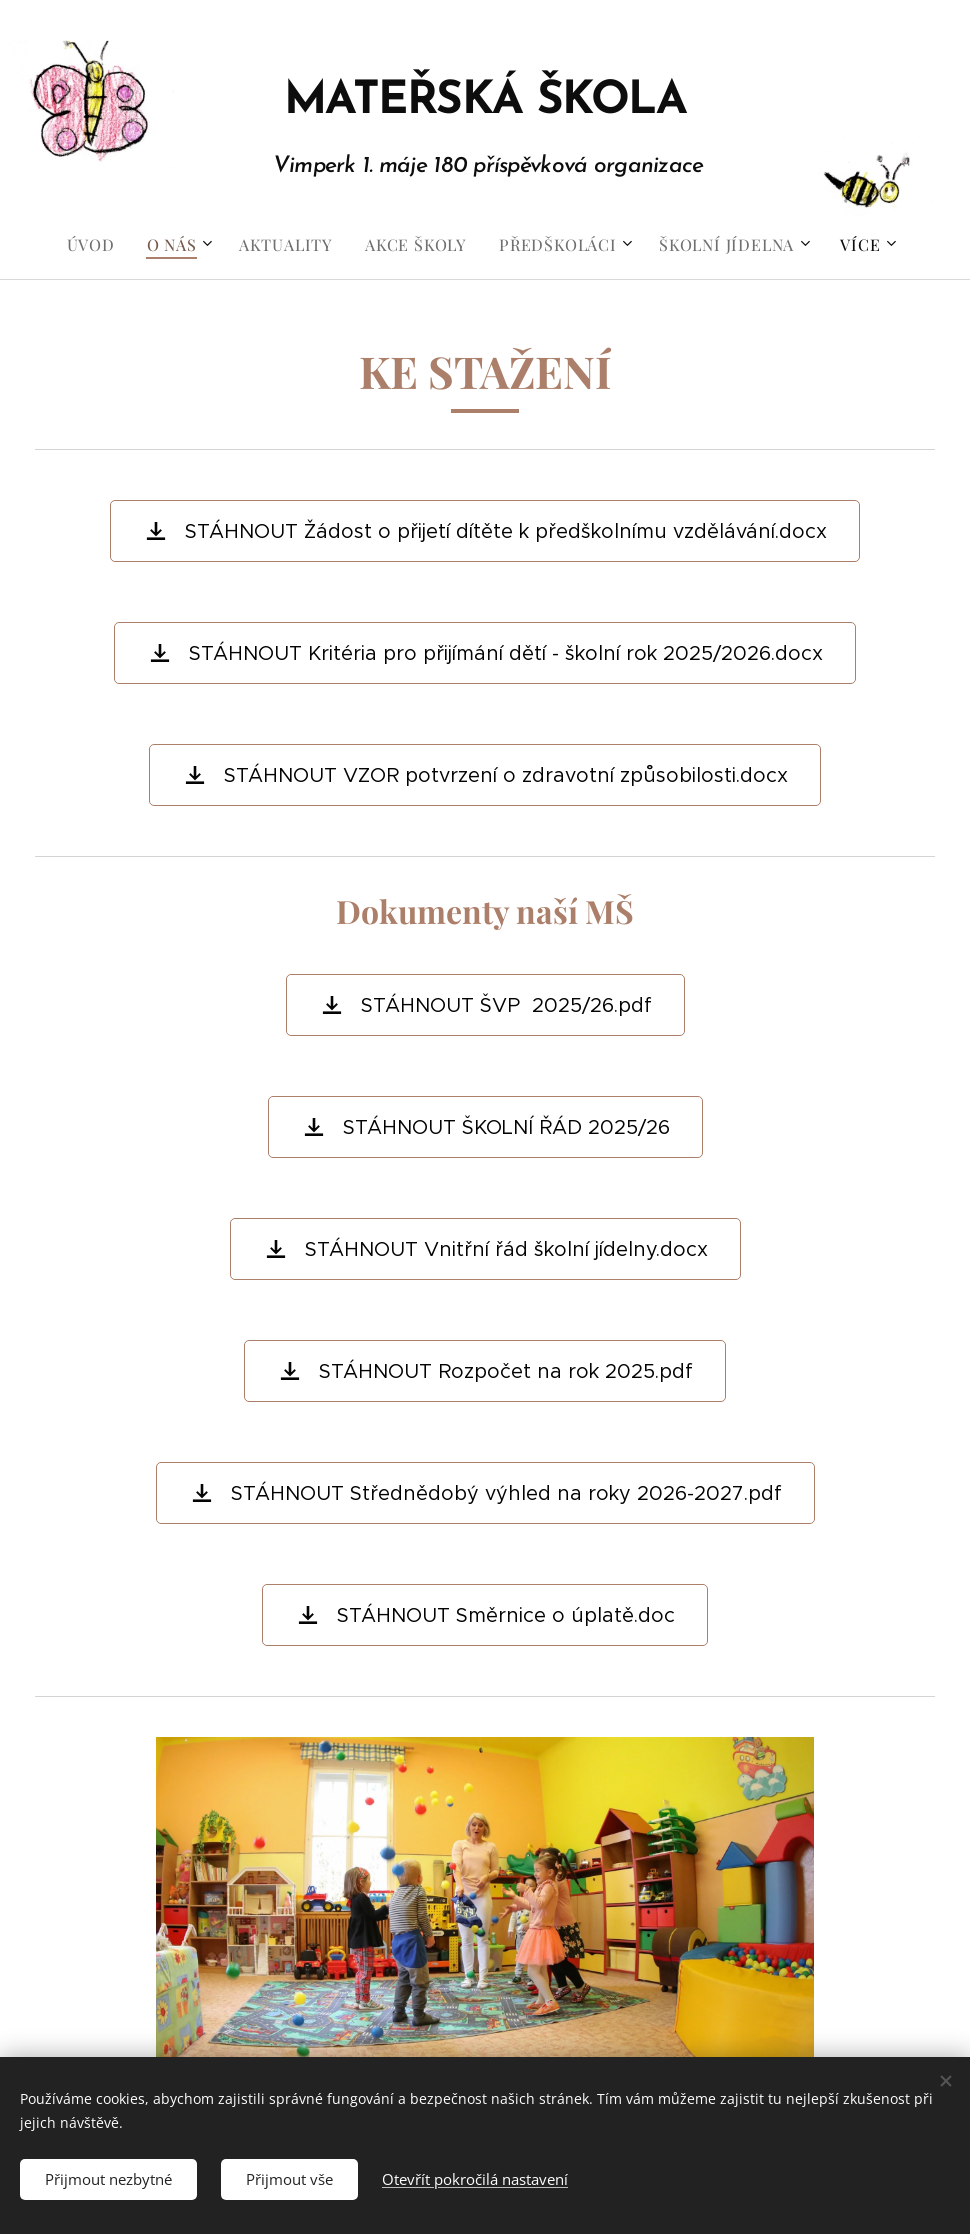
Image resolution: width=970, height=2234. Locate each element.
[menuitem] (99, 245)
